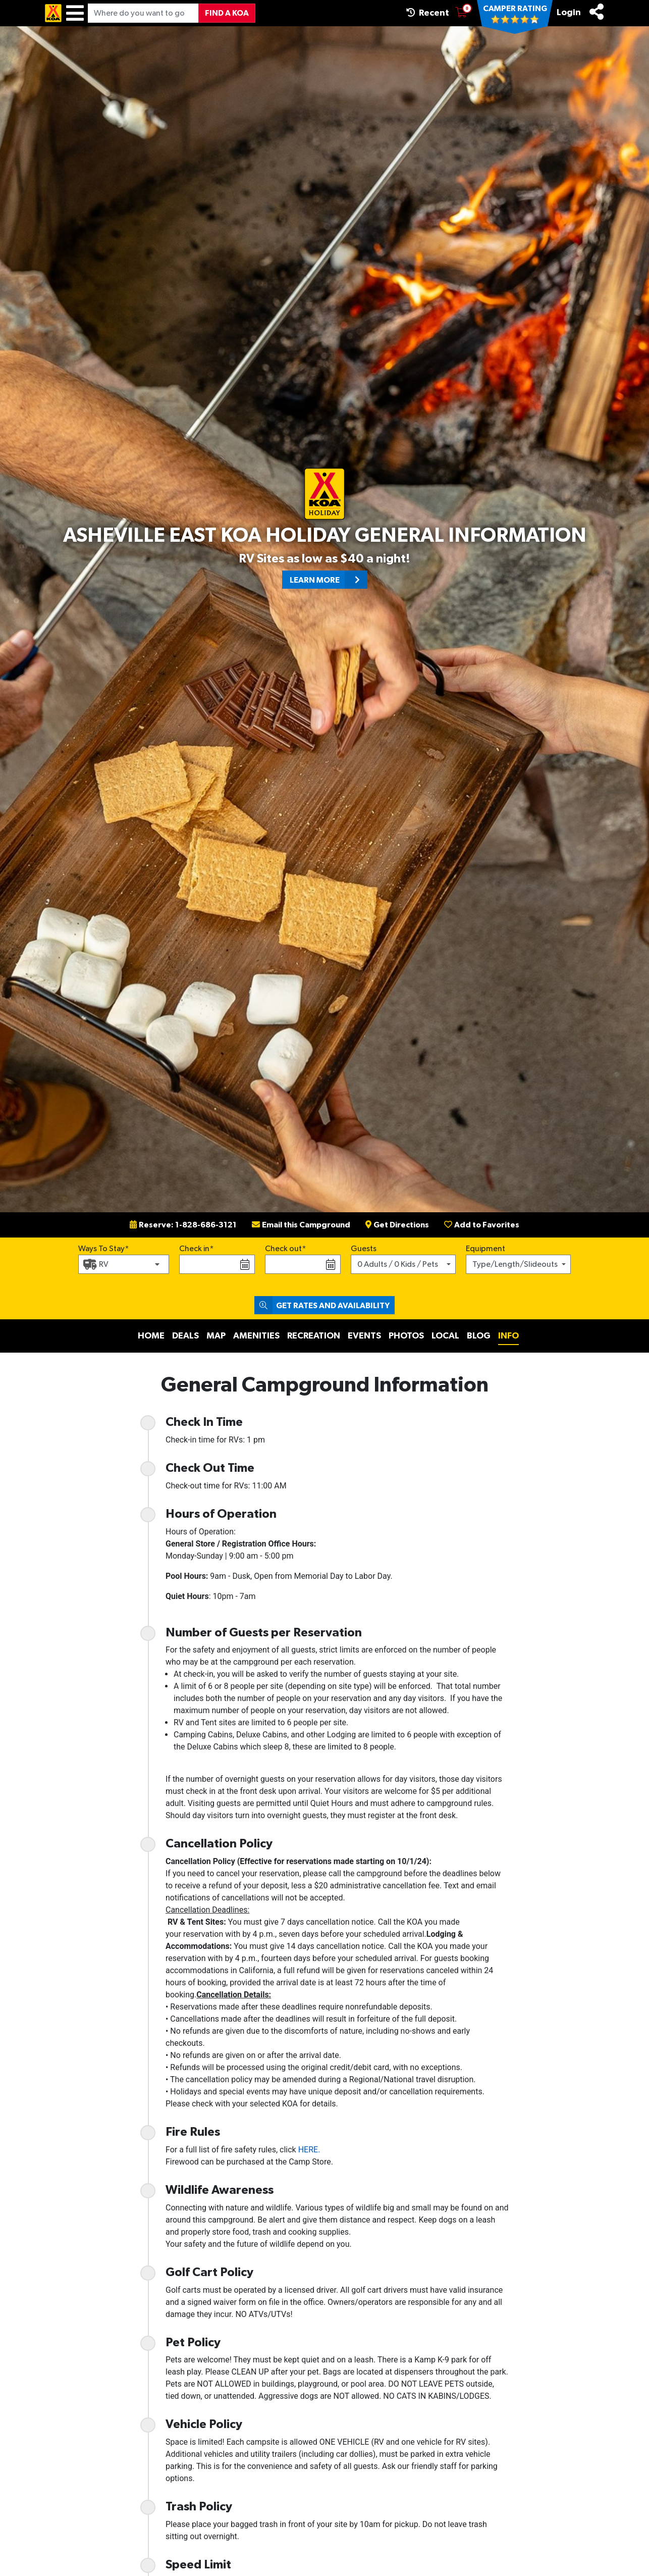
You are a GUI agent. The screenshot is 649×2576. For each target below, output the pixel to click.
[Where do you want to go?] (143, 13)
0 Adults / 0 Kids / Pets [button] (397, 1264)
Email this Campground (301, 1225)
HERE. (309, 2149)
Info (508, 1336)
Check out (283, 1249)
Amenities (256, 1336)
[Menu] (75, 13)
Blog (479, 1336)
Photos (406, 1336)
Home (151, 1336)
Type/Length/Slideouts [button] (515, 1264)
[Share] (596, 12)
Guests (363, 1249)
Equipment (485, 1249)
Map (216, 1336)
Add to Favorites (481, 1225)
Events (364, 1336)
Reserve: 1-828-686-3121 (183, 1225)
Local (445, 1336)
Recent (427, 13)
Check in (194, 1249)
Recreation (313, 1336)
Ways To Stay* (103, 1248)
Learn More (328, 580)
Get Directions (397, 1225)
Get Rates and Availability (322, 1305)
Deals (185, 1336)
